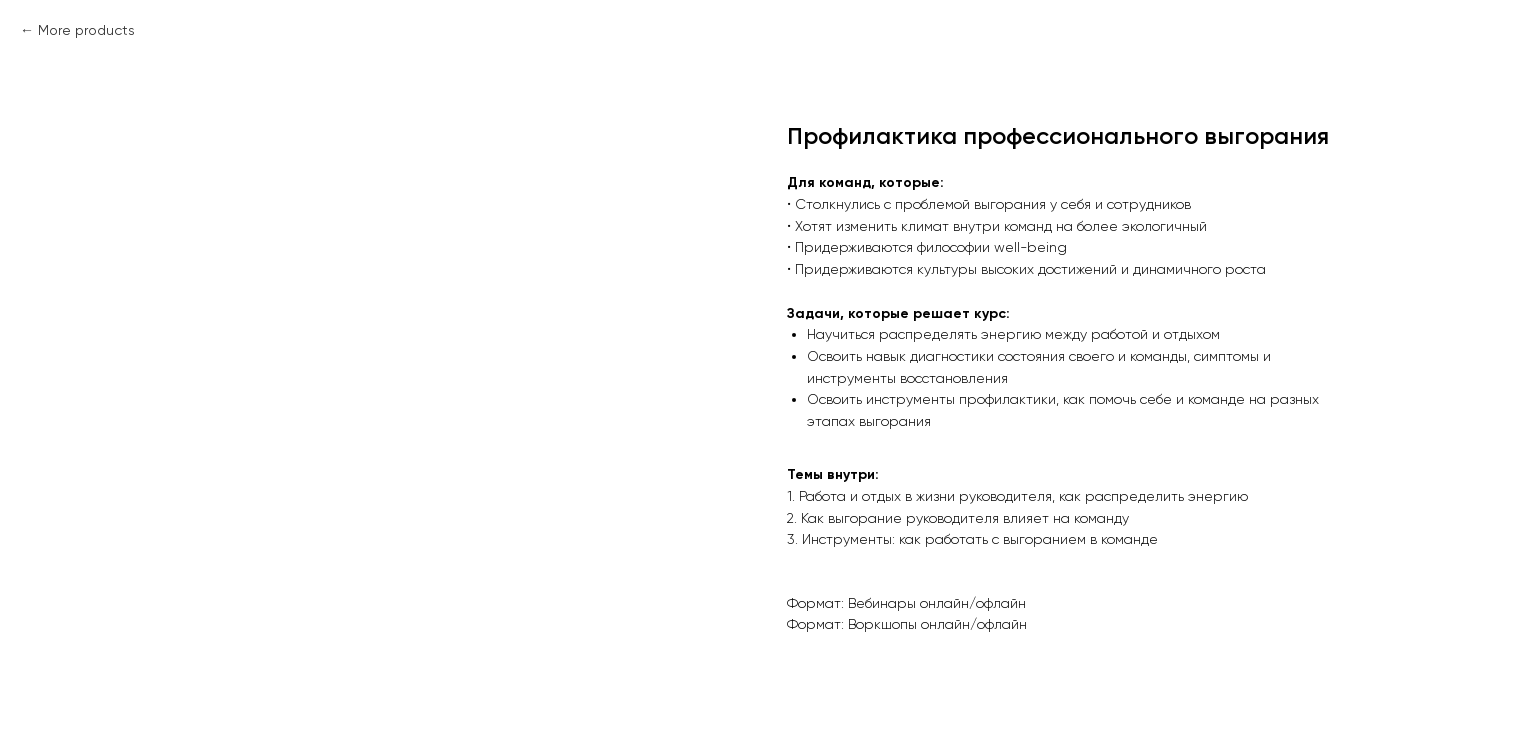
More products (86, 30)
